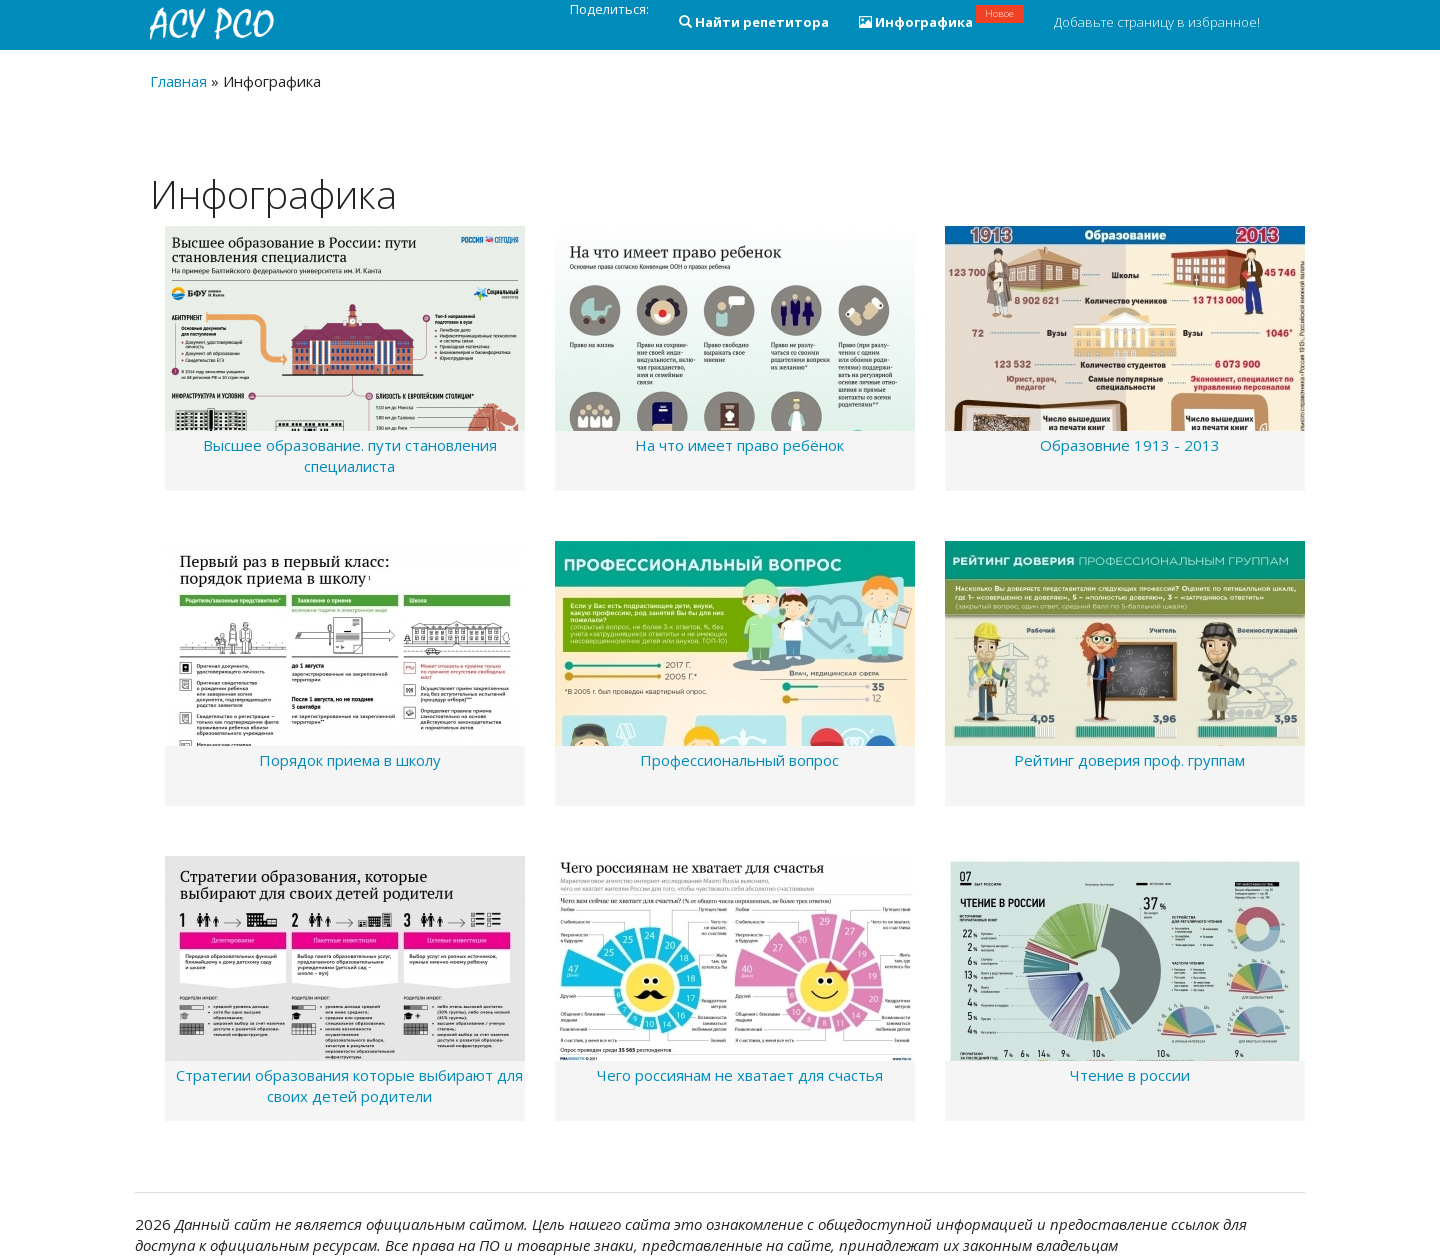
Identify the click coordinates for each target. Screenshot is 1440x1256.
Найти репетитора (754, 22)
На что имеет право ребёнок (739, 445)
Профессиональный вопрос (739, 760)
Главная (178, 81)
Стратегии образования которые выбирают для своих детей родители (349, 1085)
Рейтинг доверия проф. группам (1129, 760)
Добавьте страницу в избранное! (1157, 22)
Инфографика (942, 18)
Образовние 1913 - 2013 (1130, 445)
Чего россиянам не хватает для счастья (740, 1075)
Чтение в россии (1130, 1075)
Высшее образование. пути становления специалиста (350, 455)
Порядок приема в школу (350, 760)
